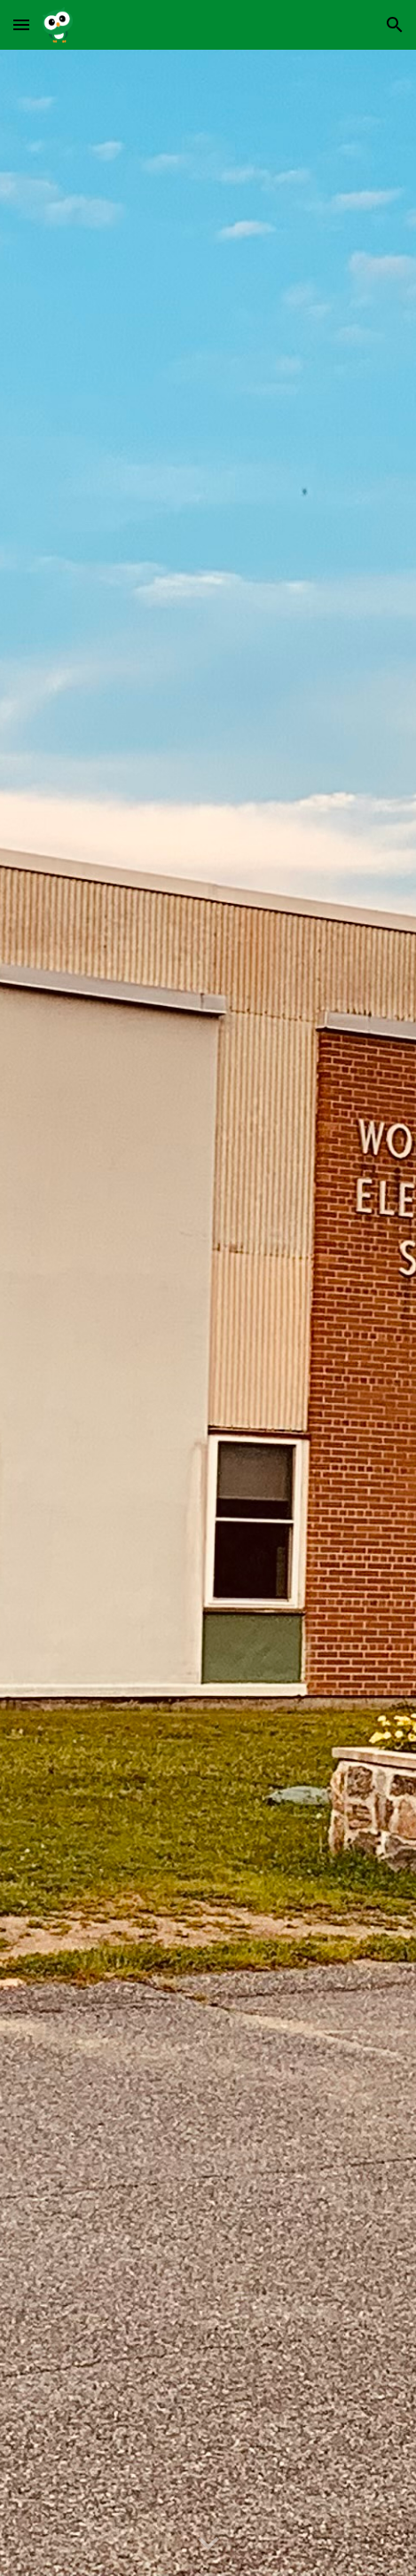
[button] (21, 24)
